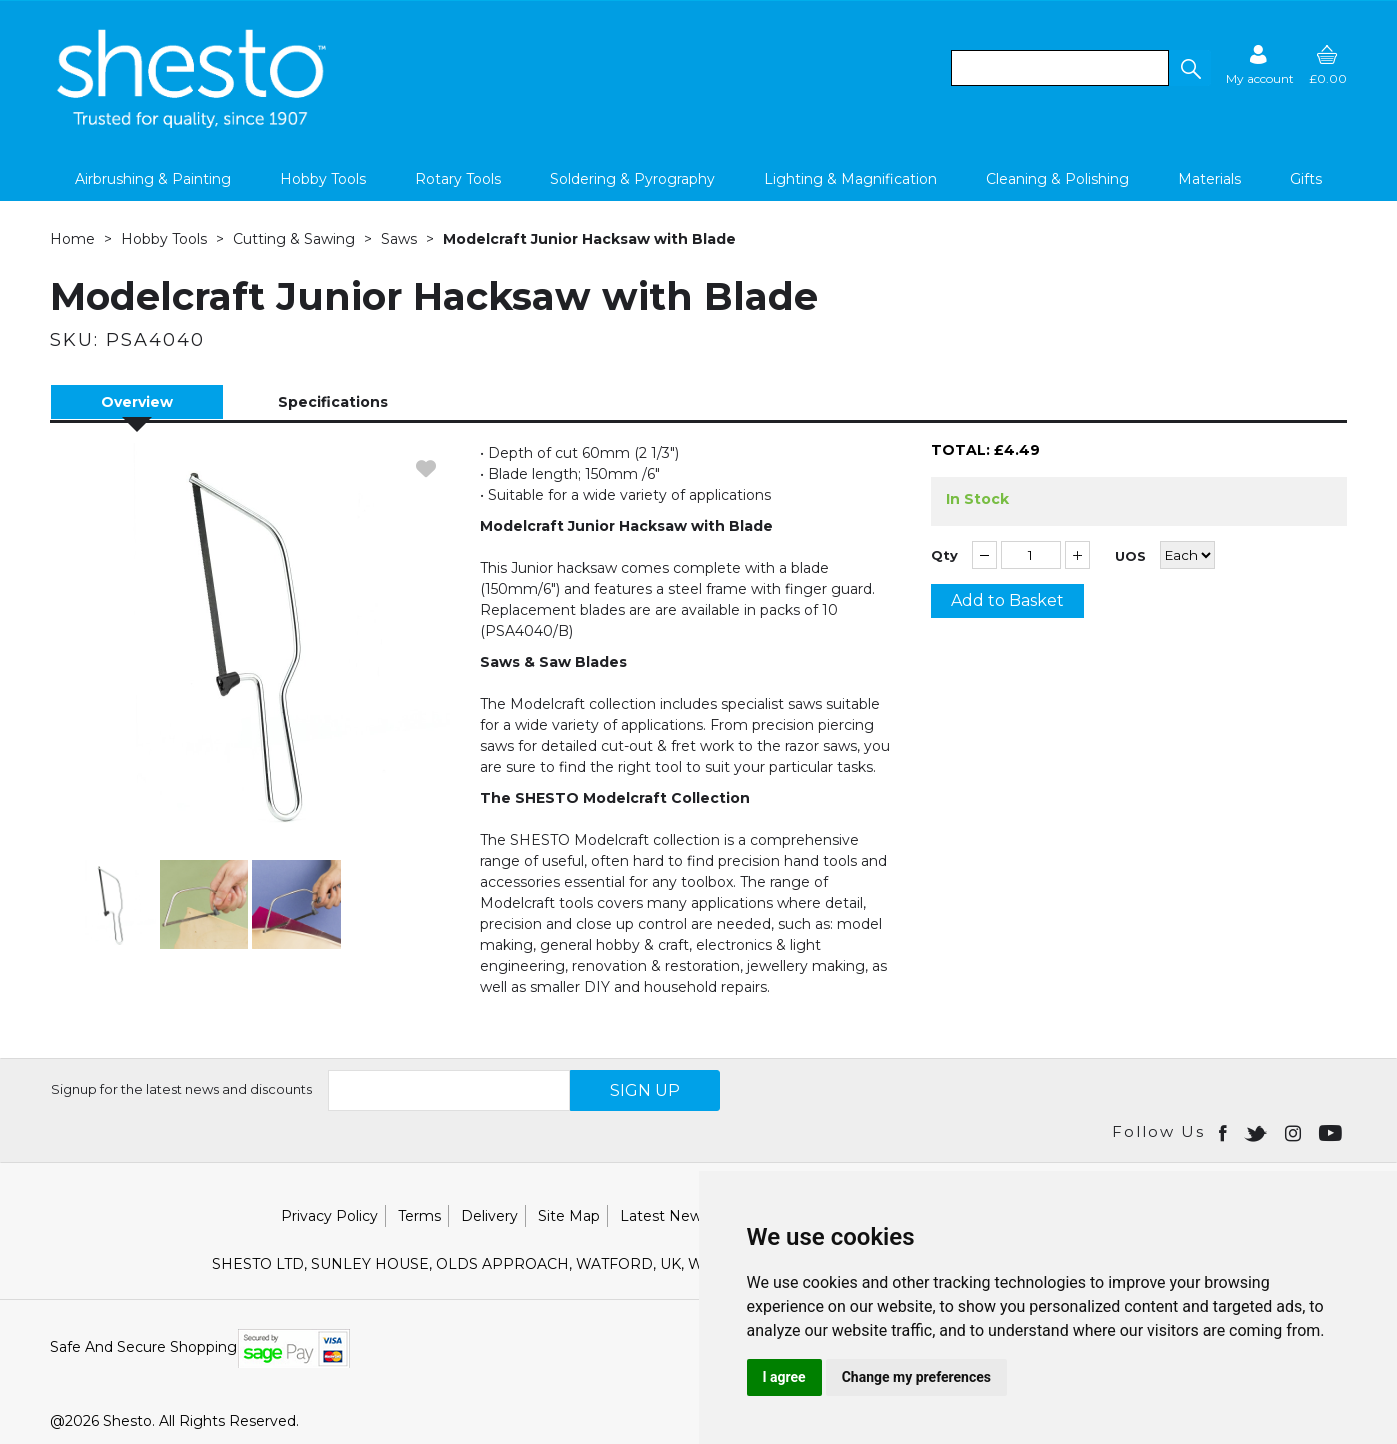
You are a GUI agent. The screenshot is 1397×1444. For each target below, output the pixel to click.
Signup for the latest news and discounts (181, 1089)
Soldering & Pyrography (632, 179)
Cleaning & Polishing (1057, 179)
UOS (1130, 556)
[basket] (1328, 64)
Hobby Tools (323, 179)
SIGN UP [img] (645, 1090)
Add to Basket (1007, 600)
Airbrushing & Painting (153, 179)
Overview (137, 402)
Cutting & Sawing (294, 239)
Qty (944, 555)
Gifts (1306, 179)
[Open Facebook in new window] (1224, 1132)
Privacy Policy (329, 1216)
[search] (1060, 68)
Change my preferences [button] (916, 1377)
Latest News (664, 1216)
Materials (1209, 179)
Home (72, 239)
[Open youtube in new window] (1332, 1132)
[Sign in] (1260, 64)
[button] (1190, 68)
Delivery (489, 1216)
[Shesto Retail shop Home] (193, 123)
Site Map (569, 1216)
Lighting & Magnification (850, 179)
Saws (399, 239)
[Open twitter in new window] (1257, 1132)
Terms (419, 1216)
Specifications (333, 402)
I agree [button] (784, 1377)
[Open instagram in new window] (1295, 1132)
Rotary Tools (458, 179)
